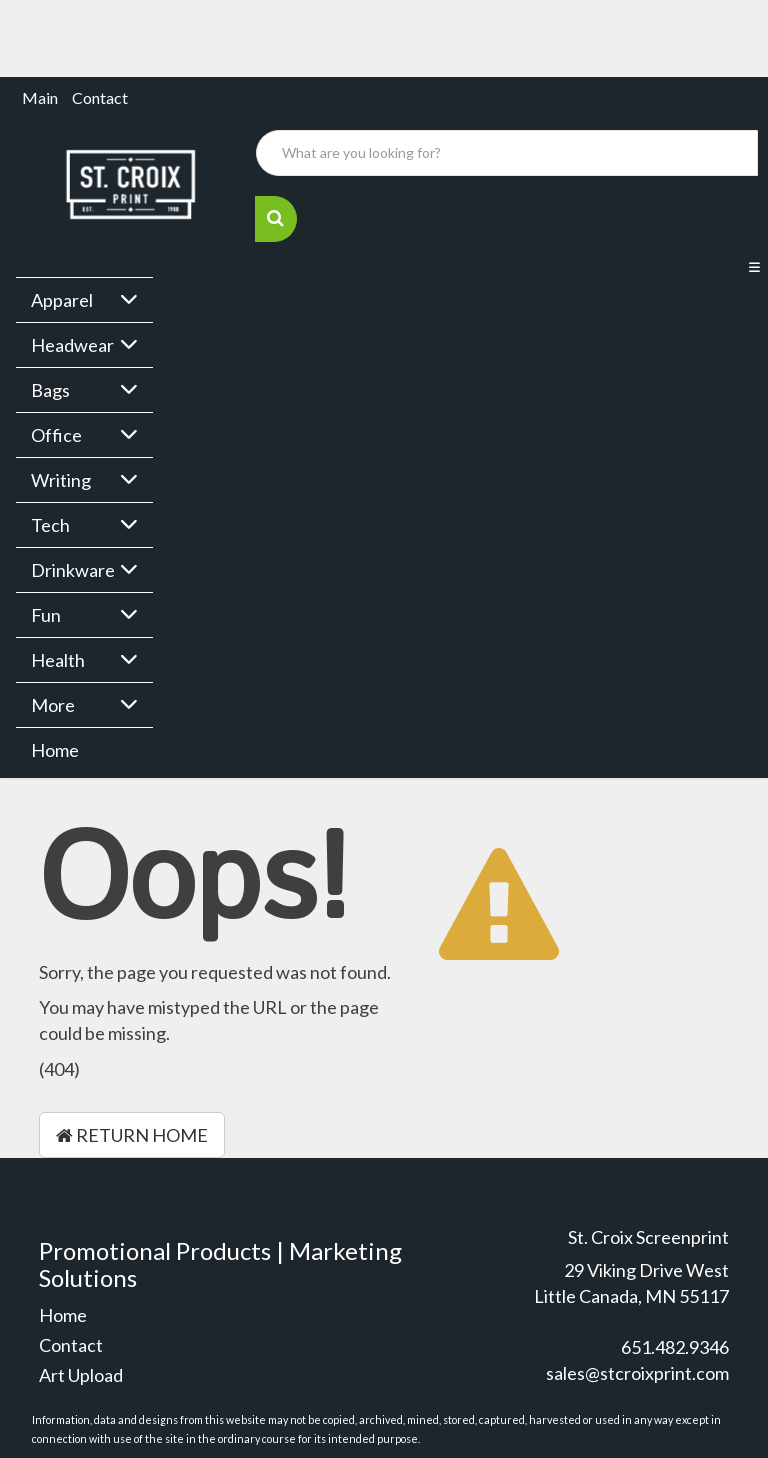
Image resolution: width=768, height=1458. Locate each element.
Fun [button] (46, 615)
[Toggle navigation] (754, 268)
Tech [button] (50, 525)
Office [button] (56, 435)
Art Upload (81, 1375)
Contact (100, 97)
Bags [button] (50, 390)
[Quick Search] (507, 153)
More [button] (53, 705)
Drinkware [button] (73, 570)
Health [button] (58, 660)
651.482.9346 (675, 1347)
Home (55, 750)
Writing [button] (61, 480)
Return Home (132, 1135)
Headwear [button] (72, 345)
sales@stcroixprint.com (637, 1373)
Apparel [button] (62, 300)
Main (40, 97)
